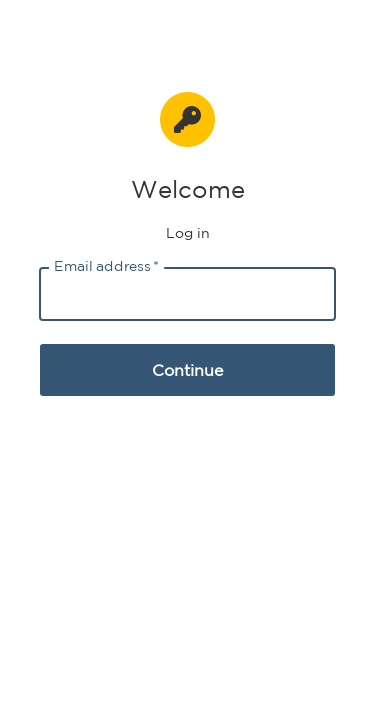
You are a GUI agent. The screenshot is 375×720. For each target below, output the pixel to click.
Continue (187, 370)
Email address (106, 266)
